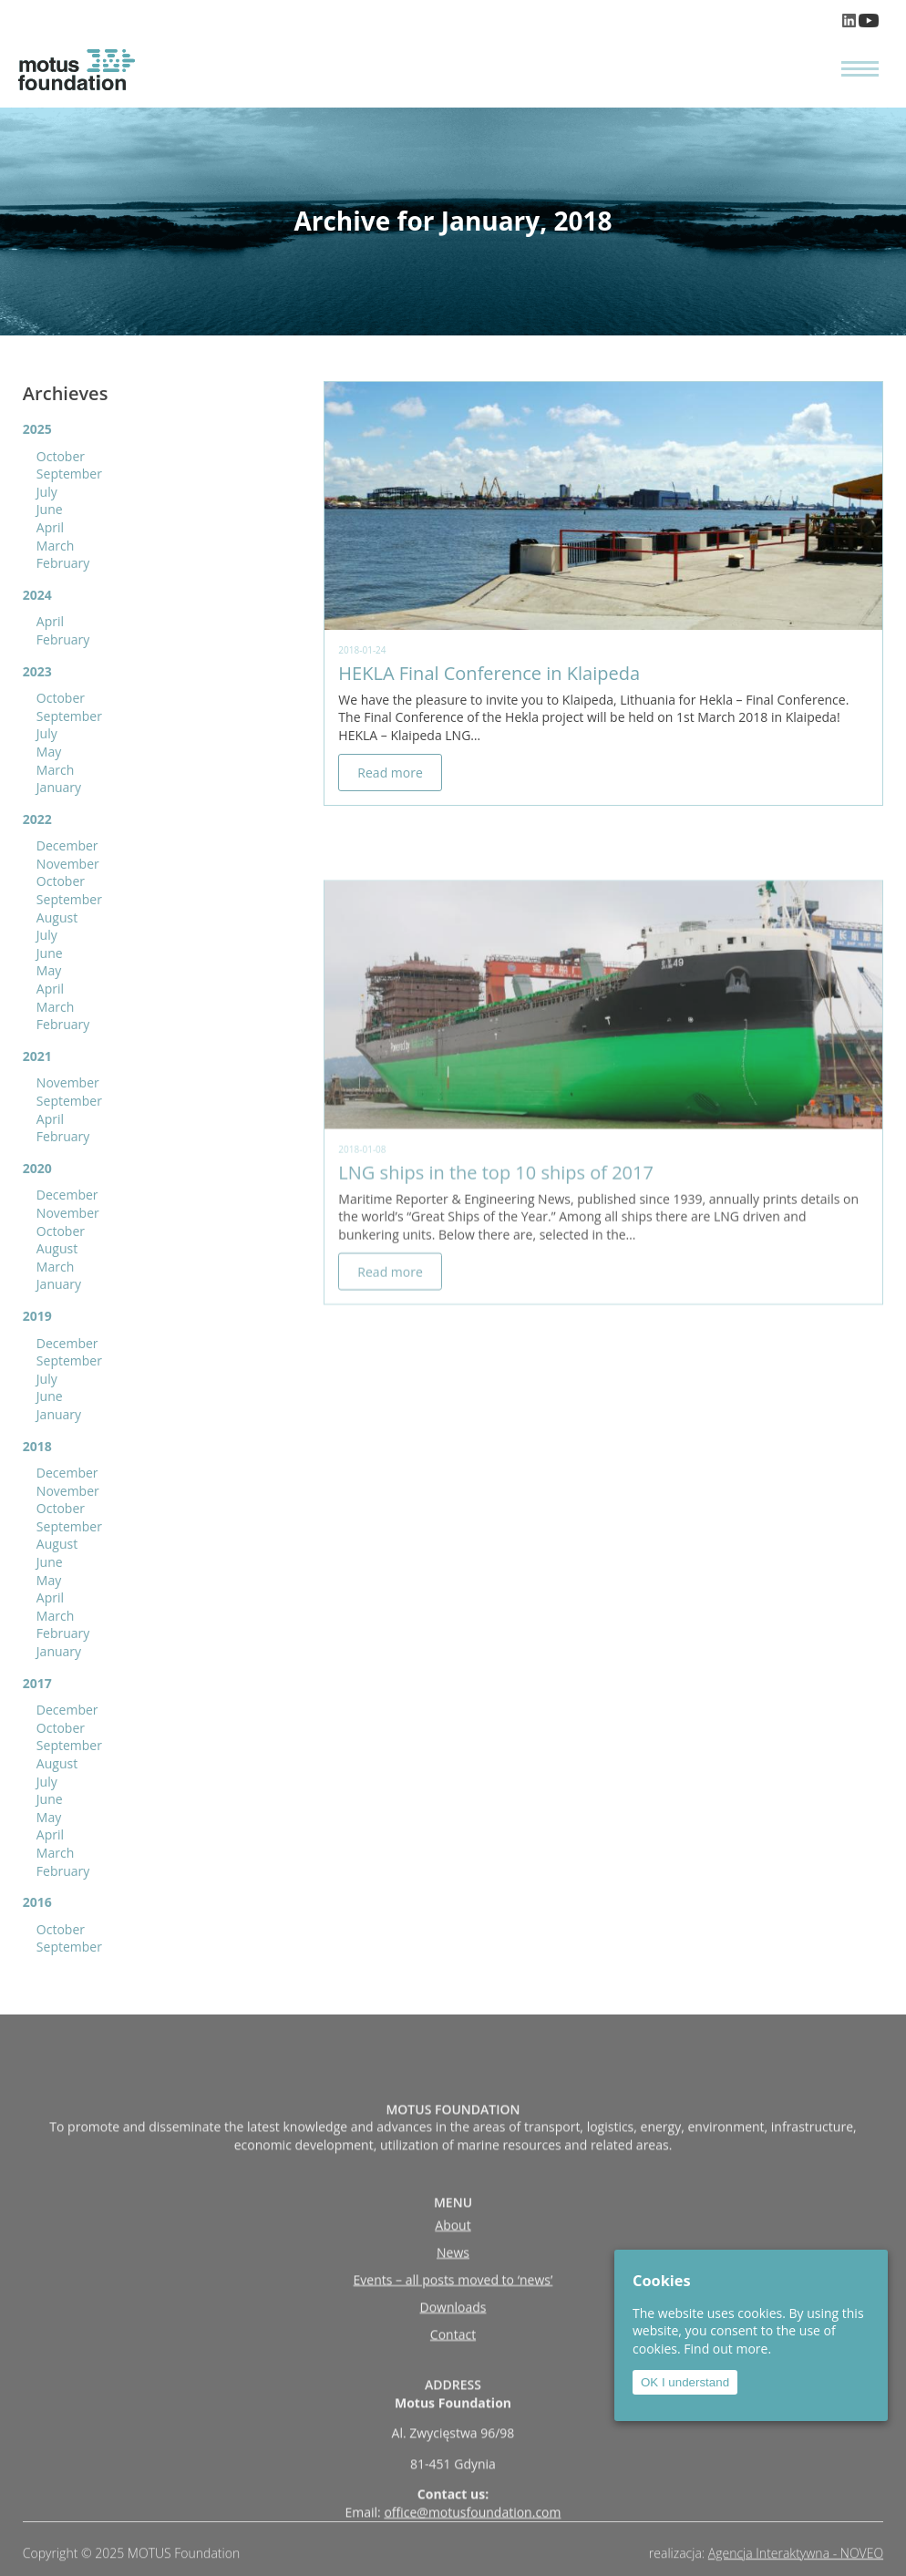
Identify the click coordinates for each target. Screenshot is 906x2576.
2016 (37, 1902)
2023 (37, 671)
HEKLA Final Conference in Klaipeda (489, 673)
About (452, 2292)
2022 (37, 819)
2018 (37, 1446)
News (453, 2319)
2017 (37, 1683)
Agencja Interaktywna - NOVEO (795, 2561)
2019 (37, 1315)
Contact (453, 2401)
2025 (37, 429)
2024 (37, 594)
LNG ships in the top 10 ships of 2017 (496, 1233)
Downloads (452, 2374)
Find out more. (727, 2348)
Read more (389, 772)
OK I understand (685, 2382)
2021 (37, 1056)
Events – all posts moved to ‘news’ (453, 2346)
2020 (37, 1168)
